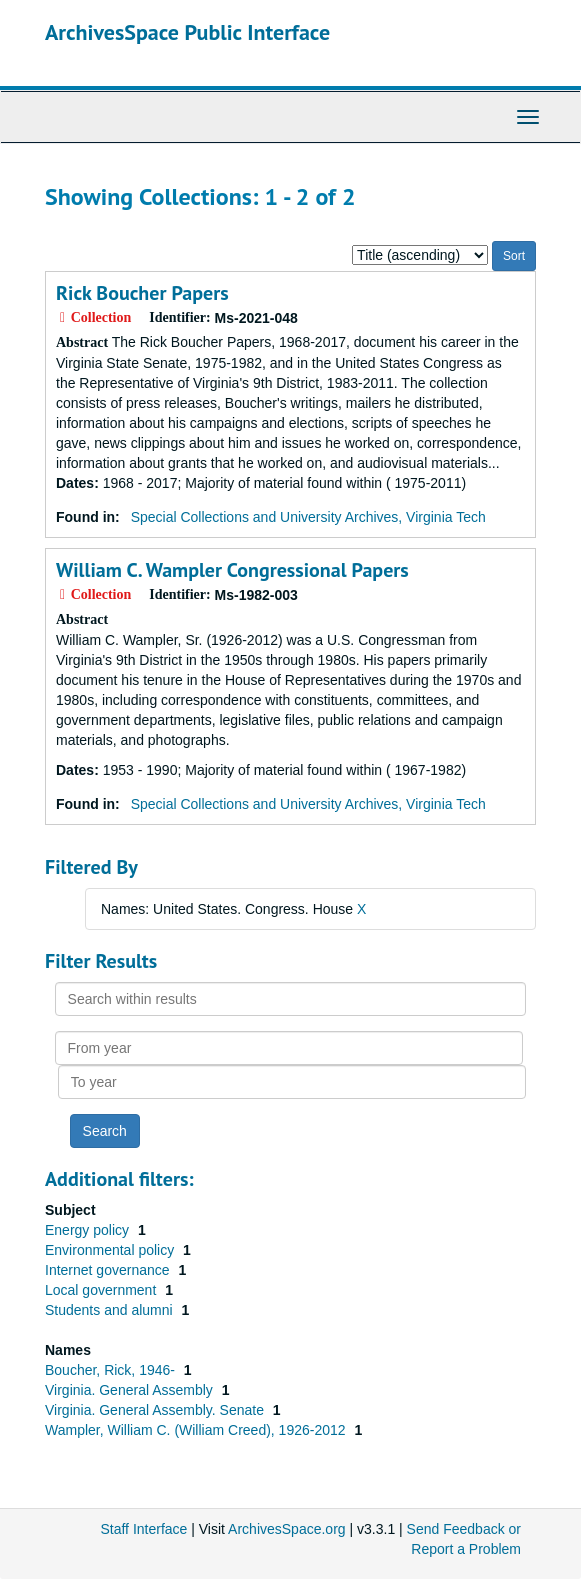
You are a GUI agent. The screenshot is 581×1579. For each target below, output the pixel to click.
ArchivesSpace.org (287, 1529)
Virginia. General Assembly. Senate (156, 1410)
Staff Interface (143, 1529)
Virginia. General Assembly (131, 1390)
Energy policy (89, 1230)
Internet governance (109, 1270)
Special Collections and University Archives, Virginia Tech (308, 517)
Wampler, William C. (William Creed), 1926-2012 (197, 1430)
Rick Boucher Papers (142, 293)
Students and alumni (111, 1310)
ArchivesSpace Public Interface (187, 32)
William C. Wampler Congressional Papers (232, 570)
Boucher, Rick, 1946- (112, 1370)
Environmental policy (111, 1250)
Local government (102, 1290)
